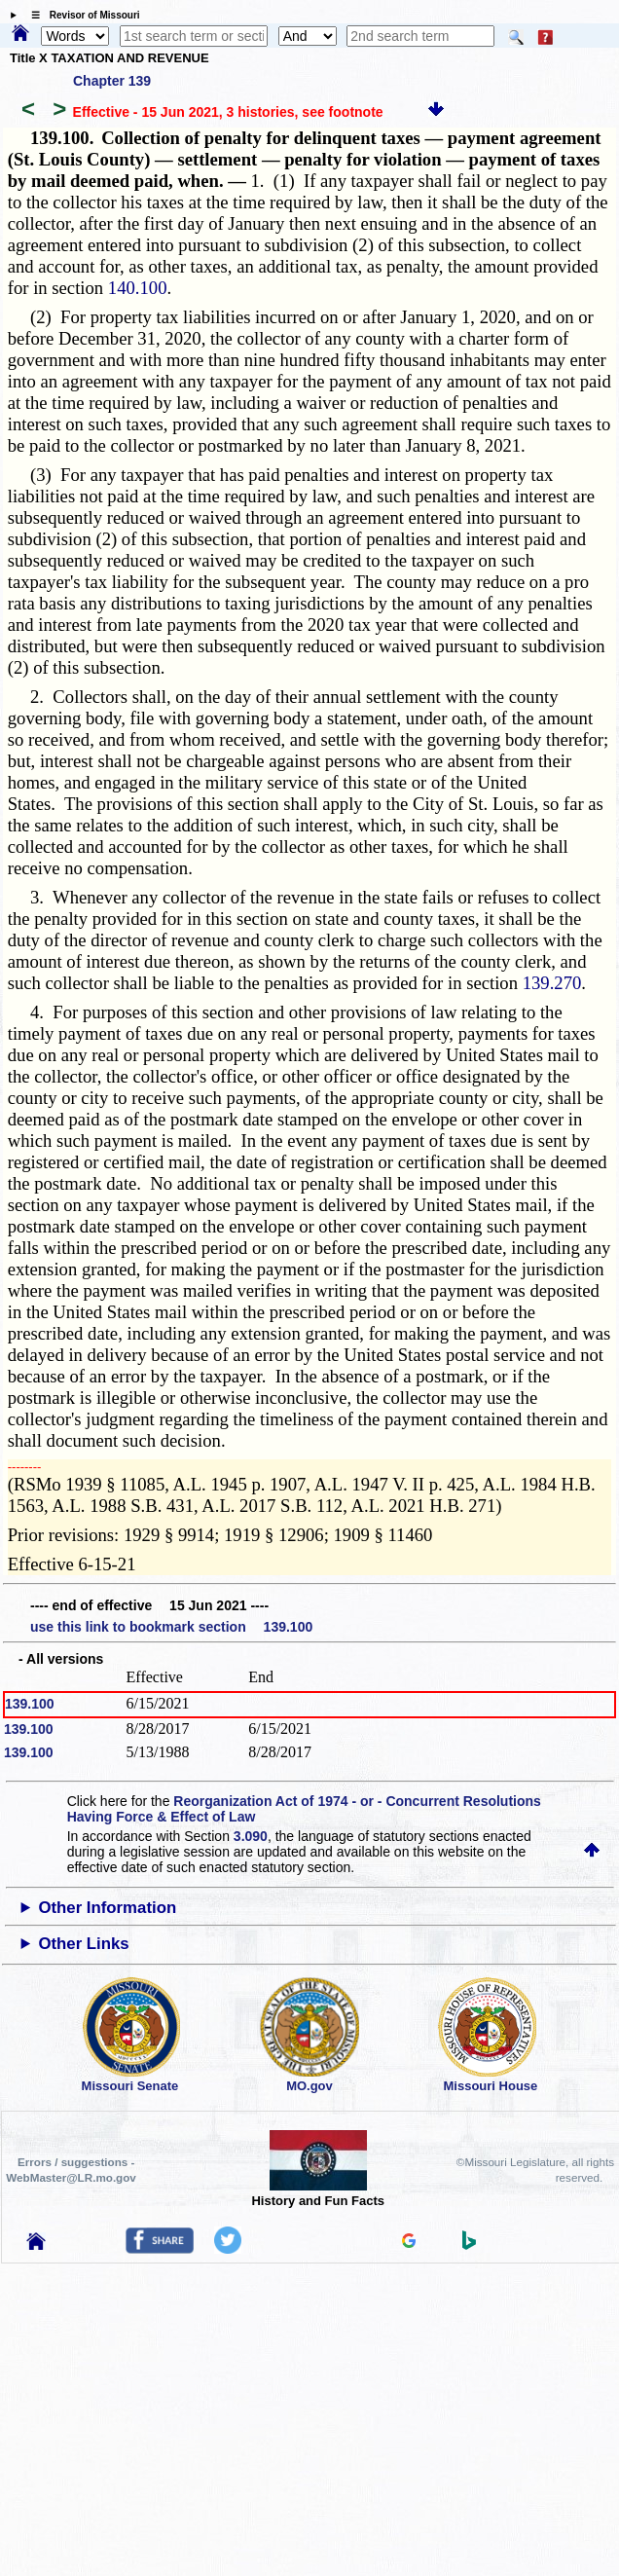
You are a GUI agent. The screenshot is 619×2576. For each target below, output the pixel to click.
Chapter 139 (112, 81)
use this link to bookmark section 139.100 (171, 1627)
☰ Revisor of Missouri (80, 15)
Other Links (83, 1943)
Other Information (107, 1907)
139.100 (30, 1703)
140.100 (137, 287)
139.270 (552, 983)
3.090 (251, 1836)
